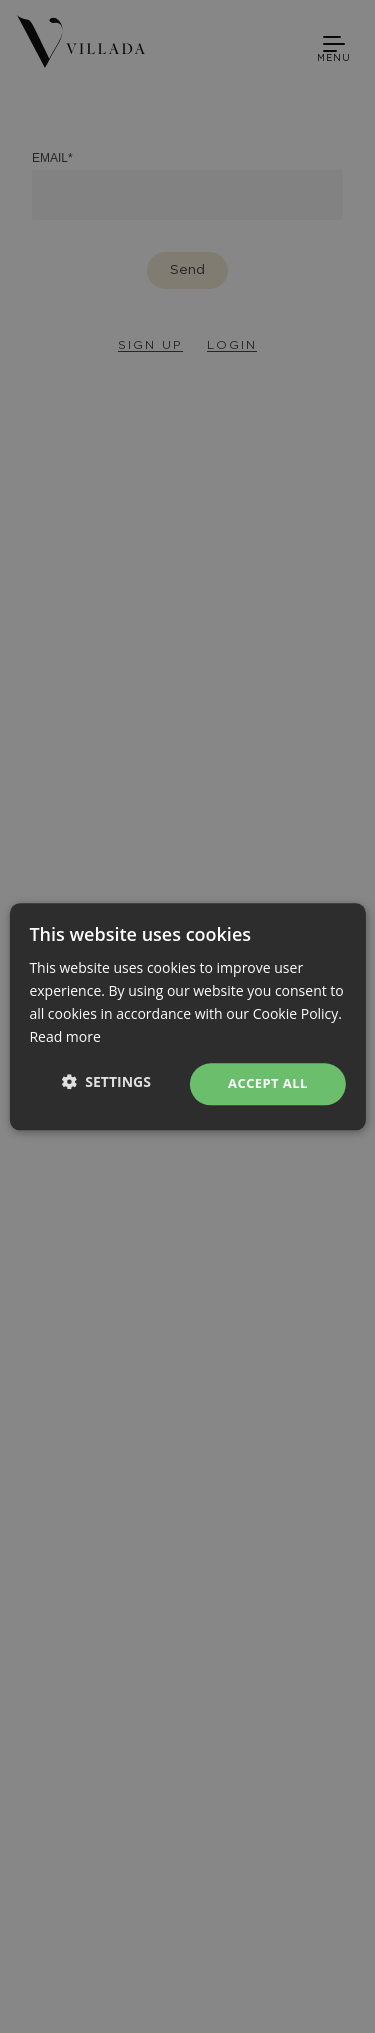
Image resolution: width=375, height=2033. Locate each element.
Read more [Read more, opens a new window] (64, 1036)
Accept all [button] (268, 1084)
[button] (106, 1081)
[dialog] (187, 1016)
